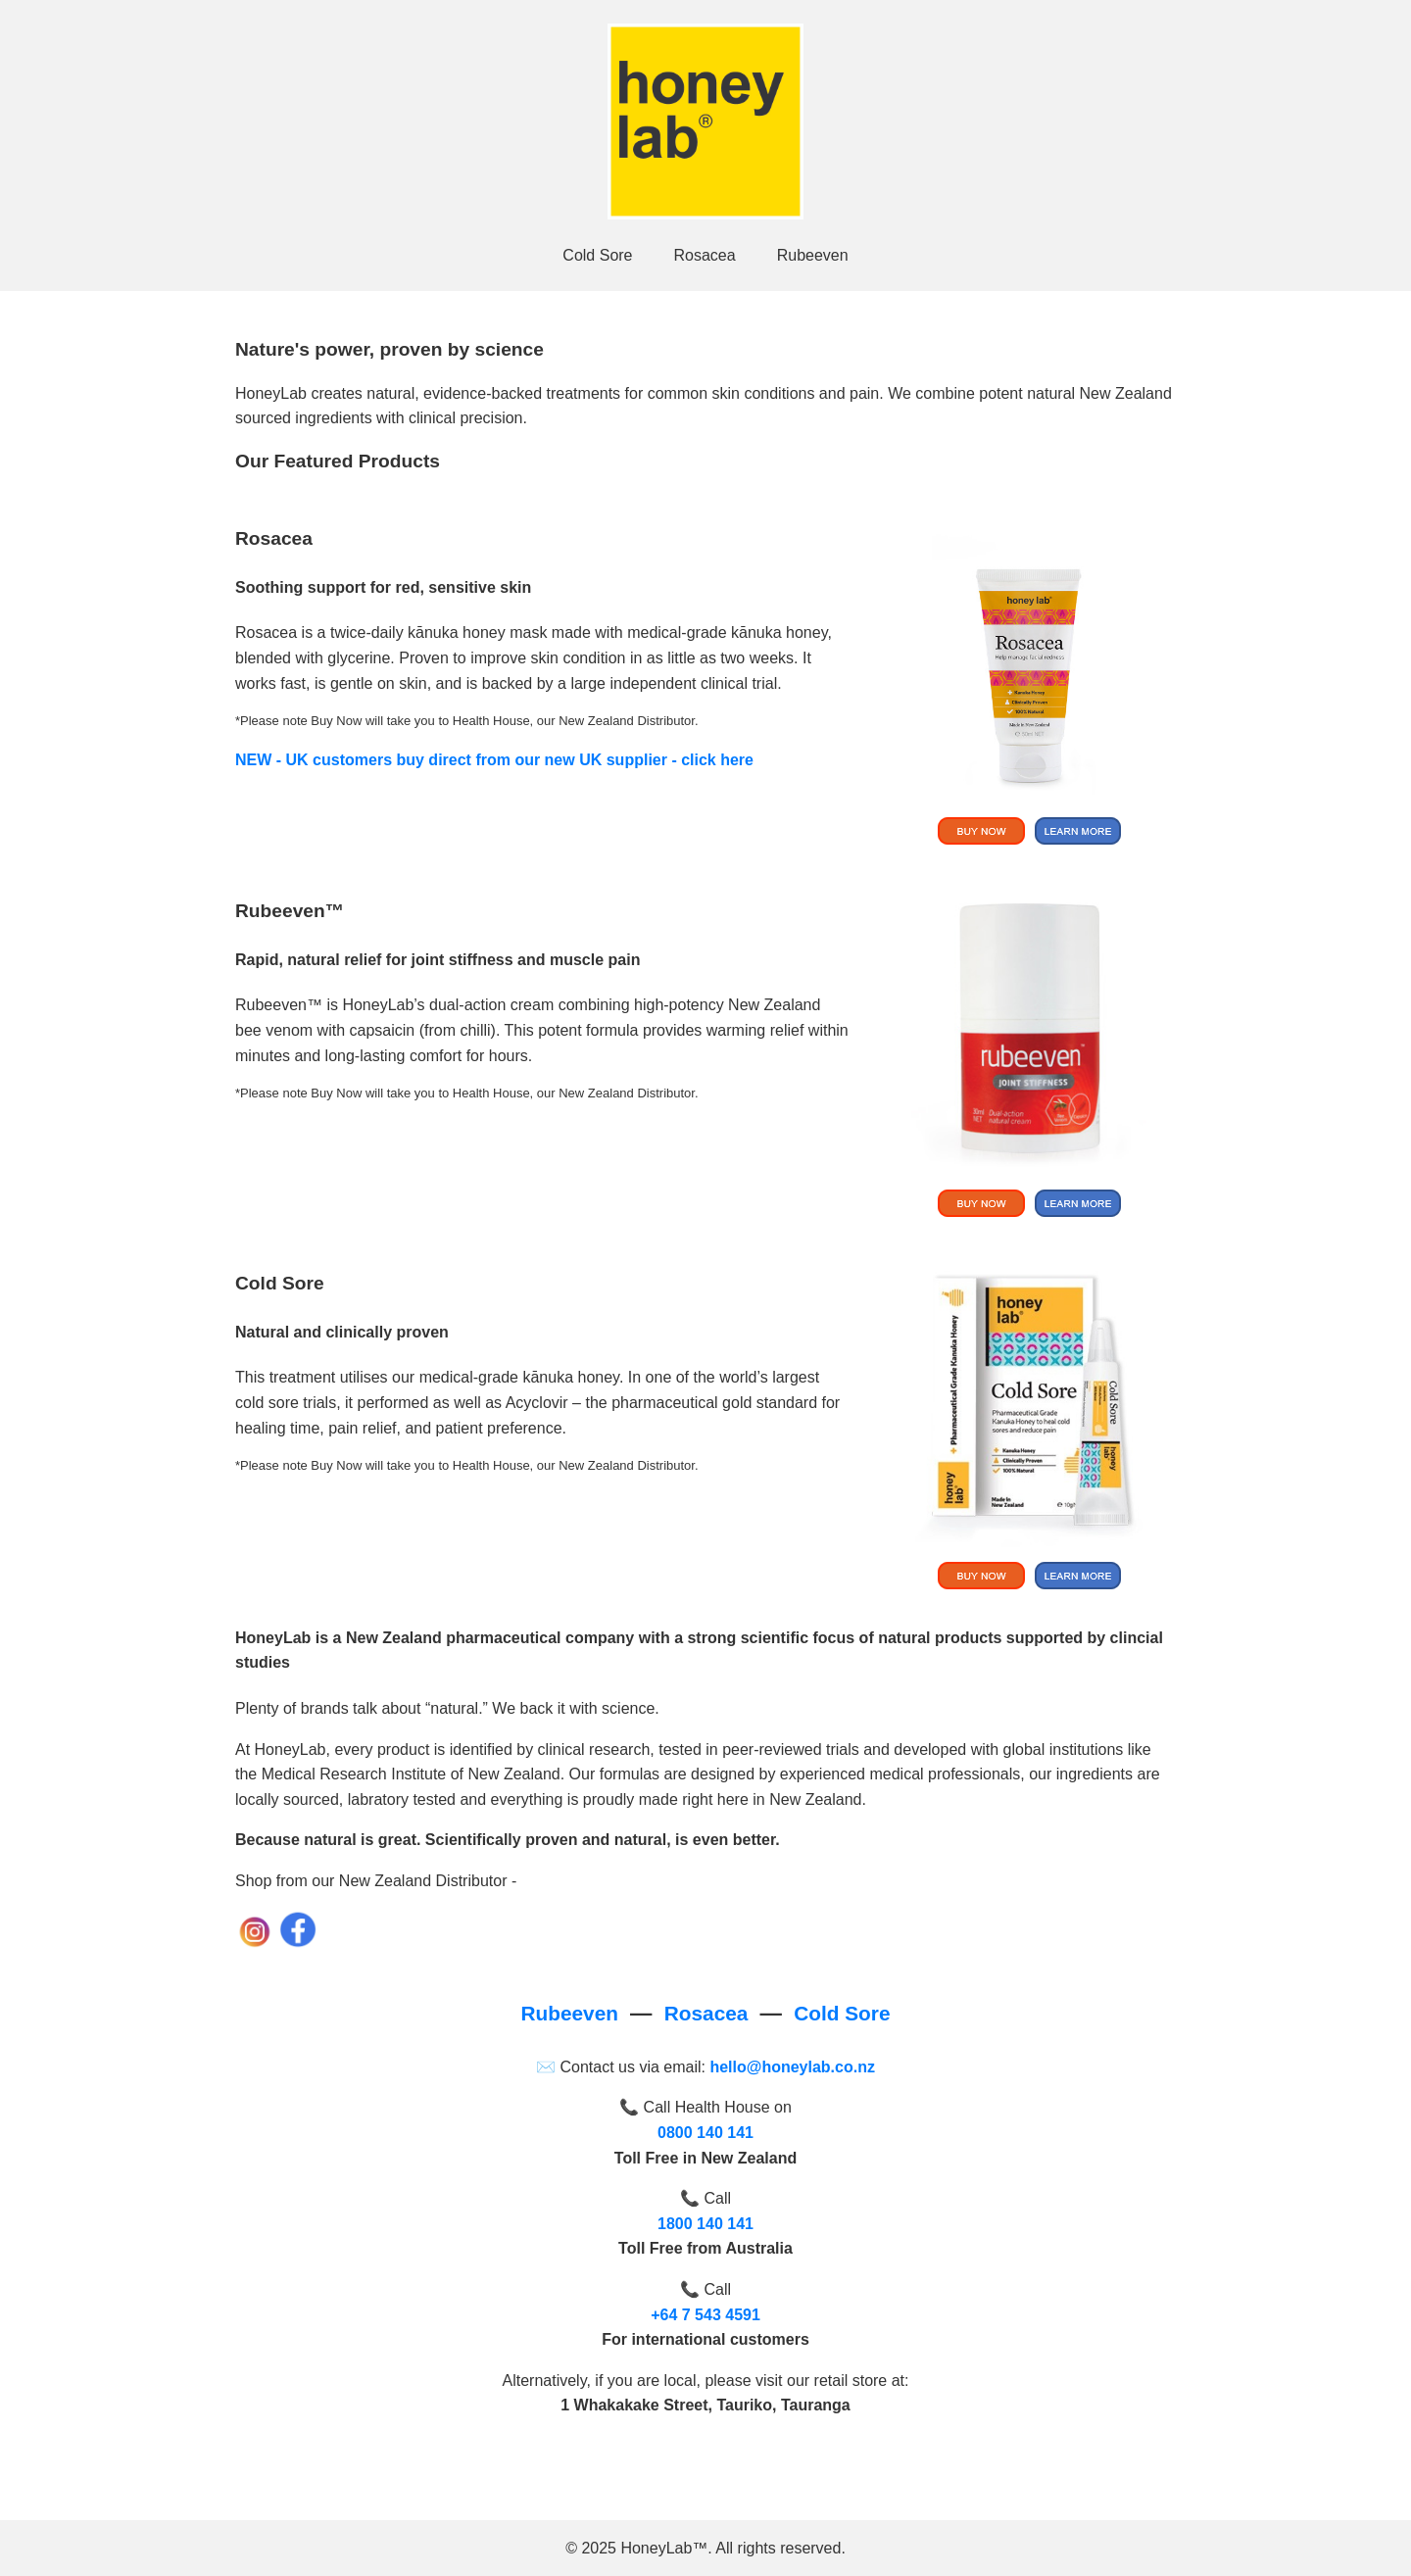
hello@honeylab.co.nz (792, 2067)
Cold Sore (597, 255)
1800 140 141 (705, 2223)
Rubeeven (813, 255)
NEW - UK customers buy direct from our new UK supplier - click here (494, 760)
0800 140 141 (705, 2132)
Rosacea (705, 255)
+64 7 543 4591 (705, 2315)
